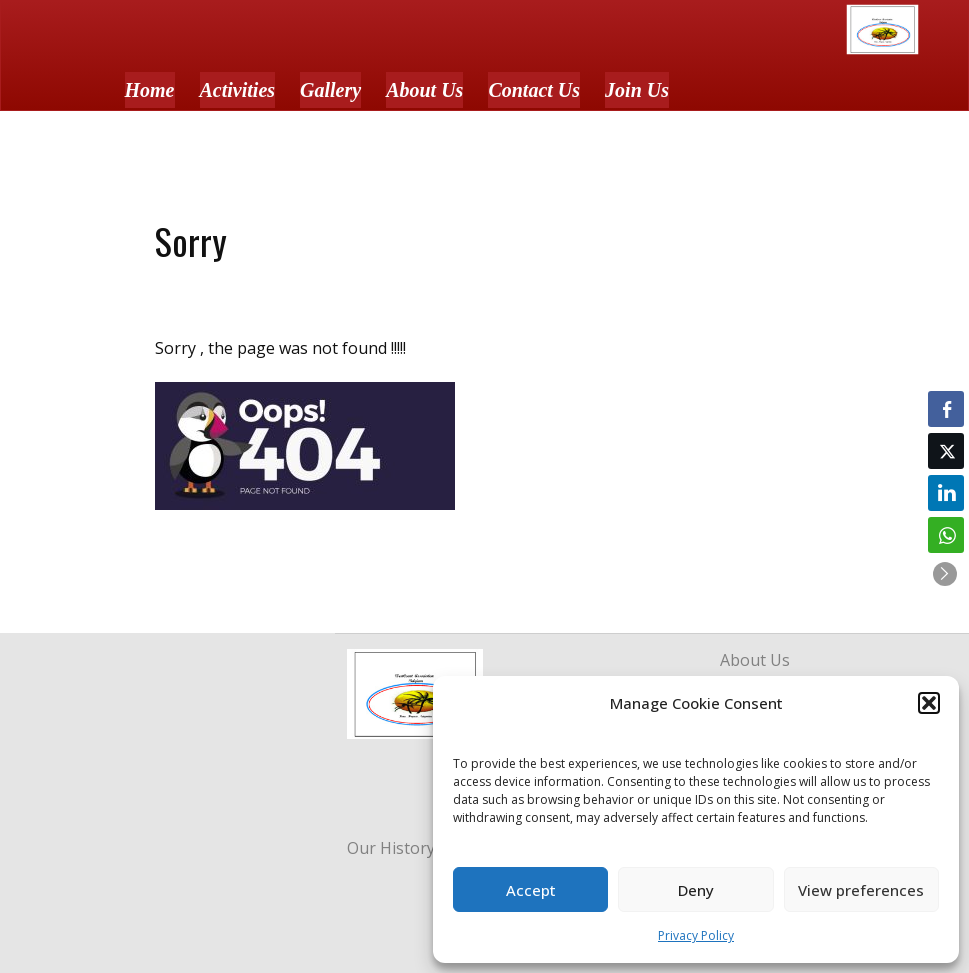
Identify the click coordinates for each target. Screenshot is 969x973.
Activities (238, 90)
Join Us (637, 90)
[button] (929, 703)
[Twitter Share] (946, 451)
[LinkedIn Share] (946, 493)
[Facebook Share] (946, 409)
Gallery (330, 90)
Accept (531, 890)
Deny (696, 890)
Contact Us (534, 90)
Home (150, 90)
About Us (424, 90)
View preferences (861, 890)
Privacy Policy (696, 935)
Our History (391, 848)
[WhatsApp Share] (946, 535)
